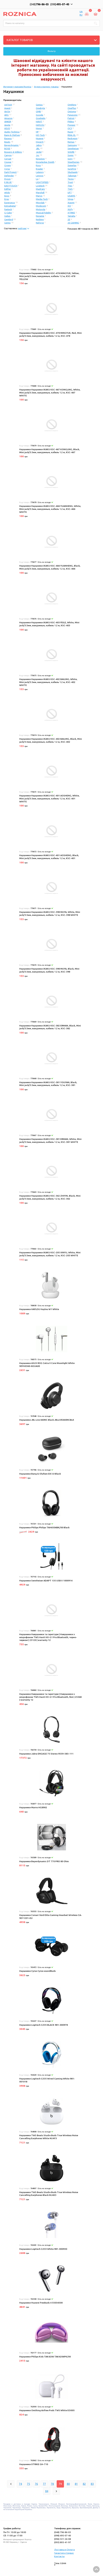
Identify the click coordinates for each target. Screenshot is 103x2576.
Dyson (7, 179)
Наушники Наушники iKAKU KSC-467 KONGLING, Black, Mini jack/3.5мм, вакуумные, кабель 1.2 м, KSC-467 (49, 451)
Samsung (72, 145)
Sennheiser (73, 148)
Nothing (40, 219)
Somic (71, 155)
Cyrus (7, 169)
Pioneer (71, 125)
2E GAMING (73, 222)
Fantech (8, 209)
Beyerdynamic (11, 145)
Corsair (7, 158)
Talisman (72, 175)
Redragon (72, 138)
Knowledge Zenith (45, 162)
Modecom (41, 206)
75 (28, 2483)
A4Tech (8, 104)
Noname (40, 216)
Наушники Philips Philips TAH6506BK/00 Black (44, 1527)
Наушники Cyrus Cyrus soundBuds (37, 1971)
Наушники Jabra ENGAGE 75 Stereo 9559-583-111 (46, 1753)
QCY (70, 128)
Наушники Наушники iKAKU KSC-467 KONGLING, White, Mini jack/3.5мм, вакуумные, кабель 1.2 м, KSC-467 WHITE (49, 392)
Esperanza (9, 202)
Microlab (40, 202)
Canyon (8, 155)
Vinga (70, 199)
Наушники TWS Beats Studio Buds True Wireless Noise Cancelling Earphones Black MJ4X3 (48, 2193)
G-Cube (8, 212)
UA (81, 11)
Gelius (7, 216)
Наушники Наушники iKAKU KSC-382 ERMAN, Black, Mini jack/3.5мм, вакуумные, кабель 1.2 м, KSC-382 (50, 1027)
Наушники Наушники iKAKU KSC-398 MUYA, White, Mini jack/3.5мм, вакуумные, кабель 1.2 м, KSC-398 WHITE (49, 913)
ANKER (7, 121)
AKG (6, 115)
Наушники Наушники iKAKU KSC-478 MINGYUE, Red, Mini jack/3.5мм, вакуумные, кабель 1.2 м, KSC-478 (50, 334)
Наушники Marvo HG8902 (33, 1807)
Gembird (8, 219)
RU (81, 15)
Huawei (39, 138)
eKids (7, 192)
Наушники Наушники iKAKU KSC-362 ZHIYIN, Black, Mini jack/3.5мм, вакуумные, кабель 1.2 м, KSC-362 (50, 1197)
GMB (38, 111)
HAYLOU (40, 125)
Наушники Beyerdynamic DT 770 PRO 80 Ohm (44, 1861)
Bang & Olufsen (12, 135)
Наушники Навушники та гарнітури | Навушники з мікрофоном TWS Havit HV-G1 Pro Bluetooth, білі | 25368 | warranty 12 (50, 1697)
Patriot (71, 118)
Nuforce (40, 222)
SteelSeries (73, 162)
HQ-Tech (40, 135)
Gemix (7, 222)
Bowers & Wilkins (13, 152)
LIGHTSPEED (42, 182)
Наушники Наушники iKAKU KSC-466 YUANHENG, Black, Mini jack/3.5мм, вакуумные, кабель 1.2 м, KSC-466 (49, 567)
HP (37, 131)
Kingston (40, 158)
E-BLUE (8, 182)
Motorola (40, 209)
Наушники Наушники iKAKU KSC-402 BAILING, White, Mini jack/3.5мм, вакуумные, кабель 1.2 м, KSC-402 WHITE (48, 682)
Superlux (72, 165)
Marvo (39, 195)
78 (52, 2483)
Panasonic (73, 115)
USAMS (71, 195)
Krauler (39, 169)
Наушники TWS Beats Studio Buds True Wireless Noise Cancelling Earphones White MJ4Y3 (48, 2137)
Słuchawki (73, 172)
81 (76, 2483)
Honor (39, 128)
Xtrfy (70, 209)
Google (39, 115)
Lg (37, 179)
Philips (71, 121)
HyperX (40, 142)
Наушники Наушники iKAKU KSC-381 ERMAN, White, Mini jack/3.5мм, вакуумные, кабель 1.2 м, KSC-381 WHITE (50, 1140)
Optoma (72, 111)
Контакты (59, 2556)
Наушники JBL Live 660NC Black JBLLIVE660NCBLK (46, 1419)
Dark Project (10, 172)
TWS (70, 189)
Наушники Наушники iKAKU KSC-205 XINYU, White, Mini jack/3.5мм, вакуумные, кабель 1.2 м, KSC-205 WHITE (50, 1254)
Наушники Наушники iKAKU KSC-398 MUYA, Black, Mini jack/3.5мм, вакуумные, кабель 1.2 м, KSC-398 (49, 970)
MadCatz (40, 189)
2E (69, 219)
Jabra (39, 145)
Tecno (71, 179)
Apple (7, 125)
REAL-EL (72, 135)
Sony (70, 158)
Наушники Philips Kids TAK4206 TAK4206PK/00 (45, 2356)
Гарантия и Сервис (64, 2553)
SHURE (71, 152)
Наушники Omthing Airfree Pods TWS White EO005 (47, 2410)
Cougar (7, 162)
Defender (9, 175)
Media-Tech (42, 199)
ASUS (7, 128)
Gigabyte (40, 108)
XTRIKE (71, 212)
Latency (40, 172)
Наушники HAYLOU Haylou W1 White (39, 1309)
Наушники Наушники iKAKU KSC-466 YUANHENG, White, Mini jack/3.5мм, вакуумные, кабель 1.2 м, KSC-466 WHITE (50, 509)
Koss (38, 165)
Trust (70, 182)
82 (84, 2483)
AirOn (7, 111)
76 (36, 2483)
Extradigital (10, 206)
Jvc (37, 155)
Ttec (70, 185)
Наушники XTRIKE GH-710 (33, 2464)
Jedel (39, 152)
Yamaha (71, 216)
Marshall (40, 192)
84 (46, 2491)
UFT (70, 192)
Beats (7, 142)
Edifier (7, 189)
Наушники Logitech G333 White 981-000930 (43, 2249)
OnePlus (72, 108)
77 (44, 2483)
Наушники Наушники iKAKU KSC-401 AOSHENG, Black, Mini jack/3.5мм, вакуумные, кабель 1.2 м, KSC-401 (49, 857)
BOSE (7, 148)
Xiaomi (71, 202)
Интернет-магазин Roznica (17, 86)
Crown (7, 165)
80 (68, 2483)
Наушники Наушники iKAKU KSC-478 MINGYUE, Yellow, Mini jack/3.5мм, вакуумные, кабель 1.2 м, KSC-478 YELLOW (49, 276)
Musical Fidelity (43, 212)
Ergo (6, 199)
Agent (7, 108)
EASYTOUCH (10, 185)
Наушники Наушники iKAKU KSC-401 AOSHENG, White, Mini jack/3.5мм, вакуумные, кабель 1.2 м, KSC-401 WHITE (49, 798)
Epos (6, 195)
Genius (39, 104)
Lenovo (39, 175)
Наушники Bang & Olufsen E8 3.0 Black (40, 1473)
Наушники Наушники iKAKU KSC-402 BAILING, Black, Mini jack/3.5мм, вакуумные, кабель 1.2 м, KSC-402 (50, 740)
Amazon (8, 118)
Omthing (72, 104)
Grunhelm (40, 118)
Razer (70, 131)
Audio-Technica (11, 131)
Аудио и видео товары (46, 86)
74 (20, 2483)
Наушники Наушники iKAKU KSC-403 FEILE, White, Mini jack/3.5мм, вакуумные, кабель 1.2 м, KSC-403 (49, 624)
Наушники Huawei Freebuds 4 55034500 (41, 2302)
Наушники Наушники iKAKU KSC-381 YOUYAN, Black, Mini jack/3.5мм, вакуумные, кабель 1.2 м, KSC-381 (48, 1084)
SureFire (72, 169)
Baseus (8, 138)
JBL (38, 148)
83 (92, 2483)
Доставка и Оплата (64, 2549)
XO (69, 206)
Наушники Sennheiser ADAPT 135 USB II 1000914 (45, 1580)
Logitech (40, 185)
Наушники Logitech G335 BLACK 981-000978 (43, 2025)
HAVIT (39, 121)
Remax (71, 142)
